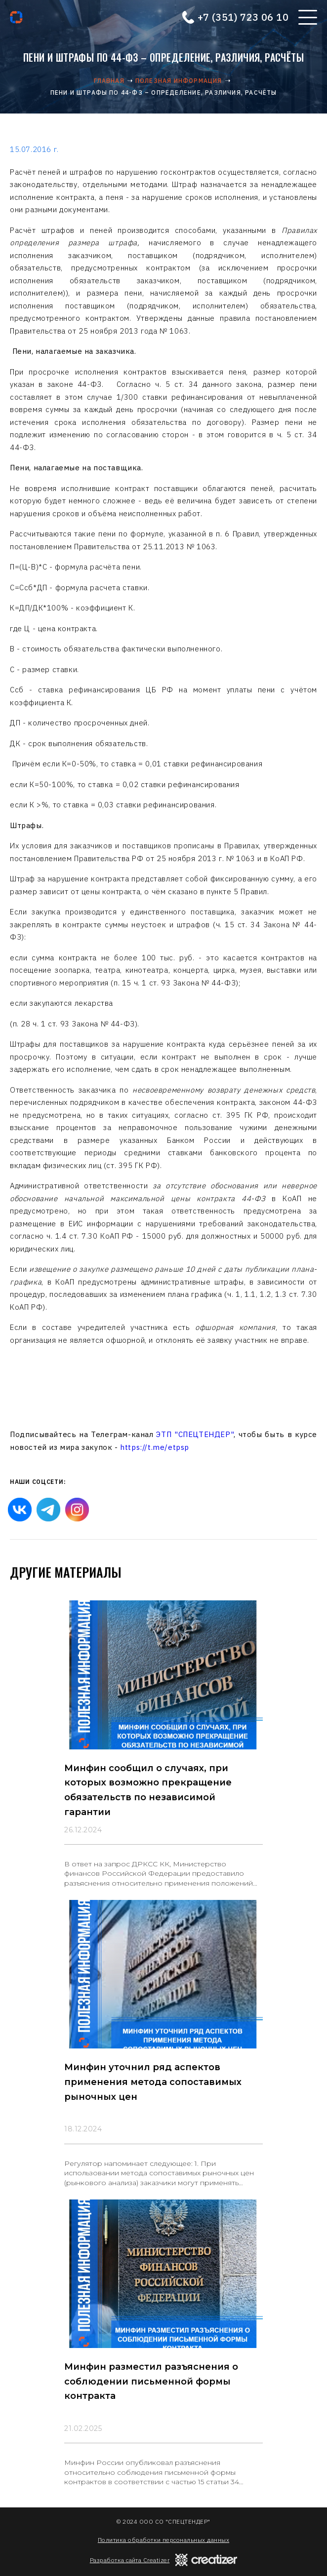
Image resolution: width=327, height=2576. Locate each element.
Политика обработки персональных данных (163, 2539)
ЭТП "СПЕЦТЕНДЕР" (195, 1434)
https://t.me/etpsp (154, 1447)
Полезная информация (178, 80)
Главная (109, 80)
